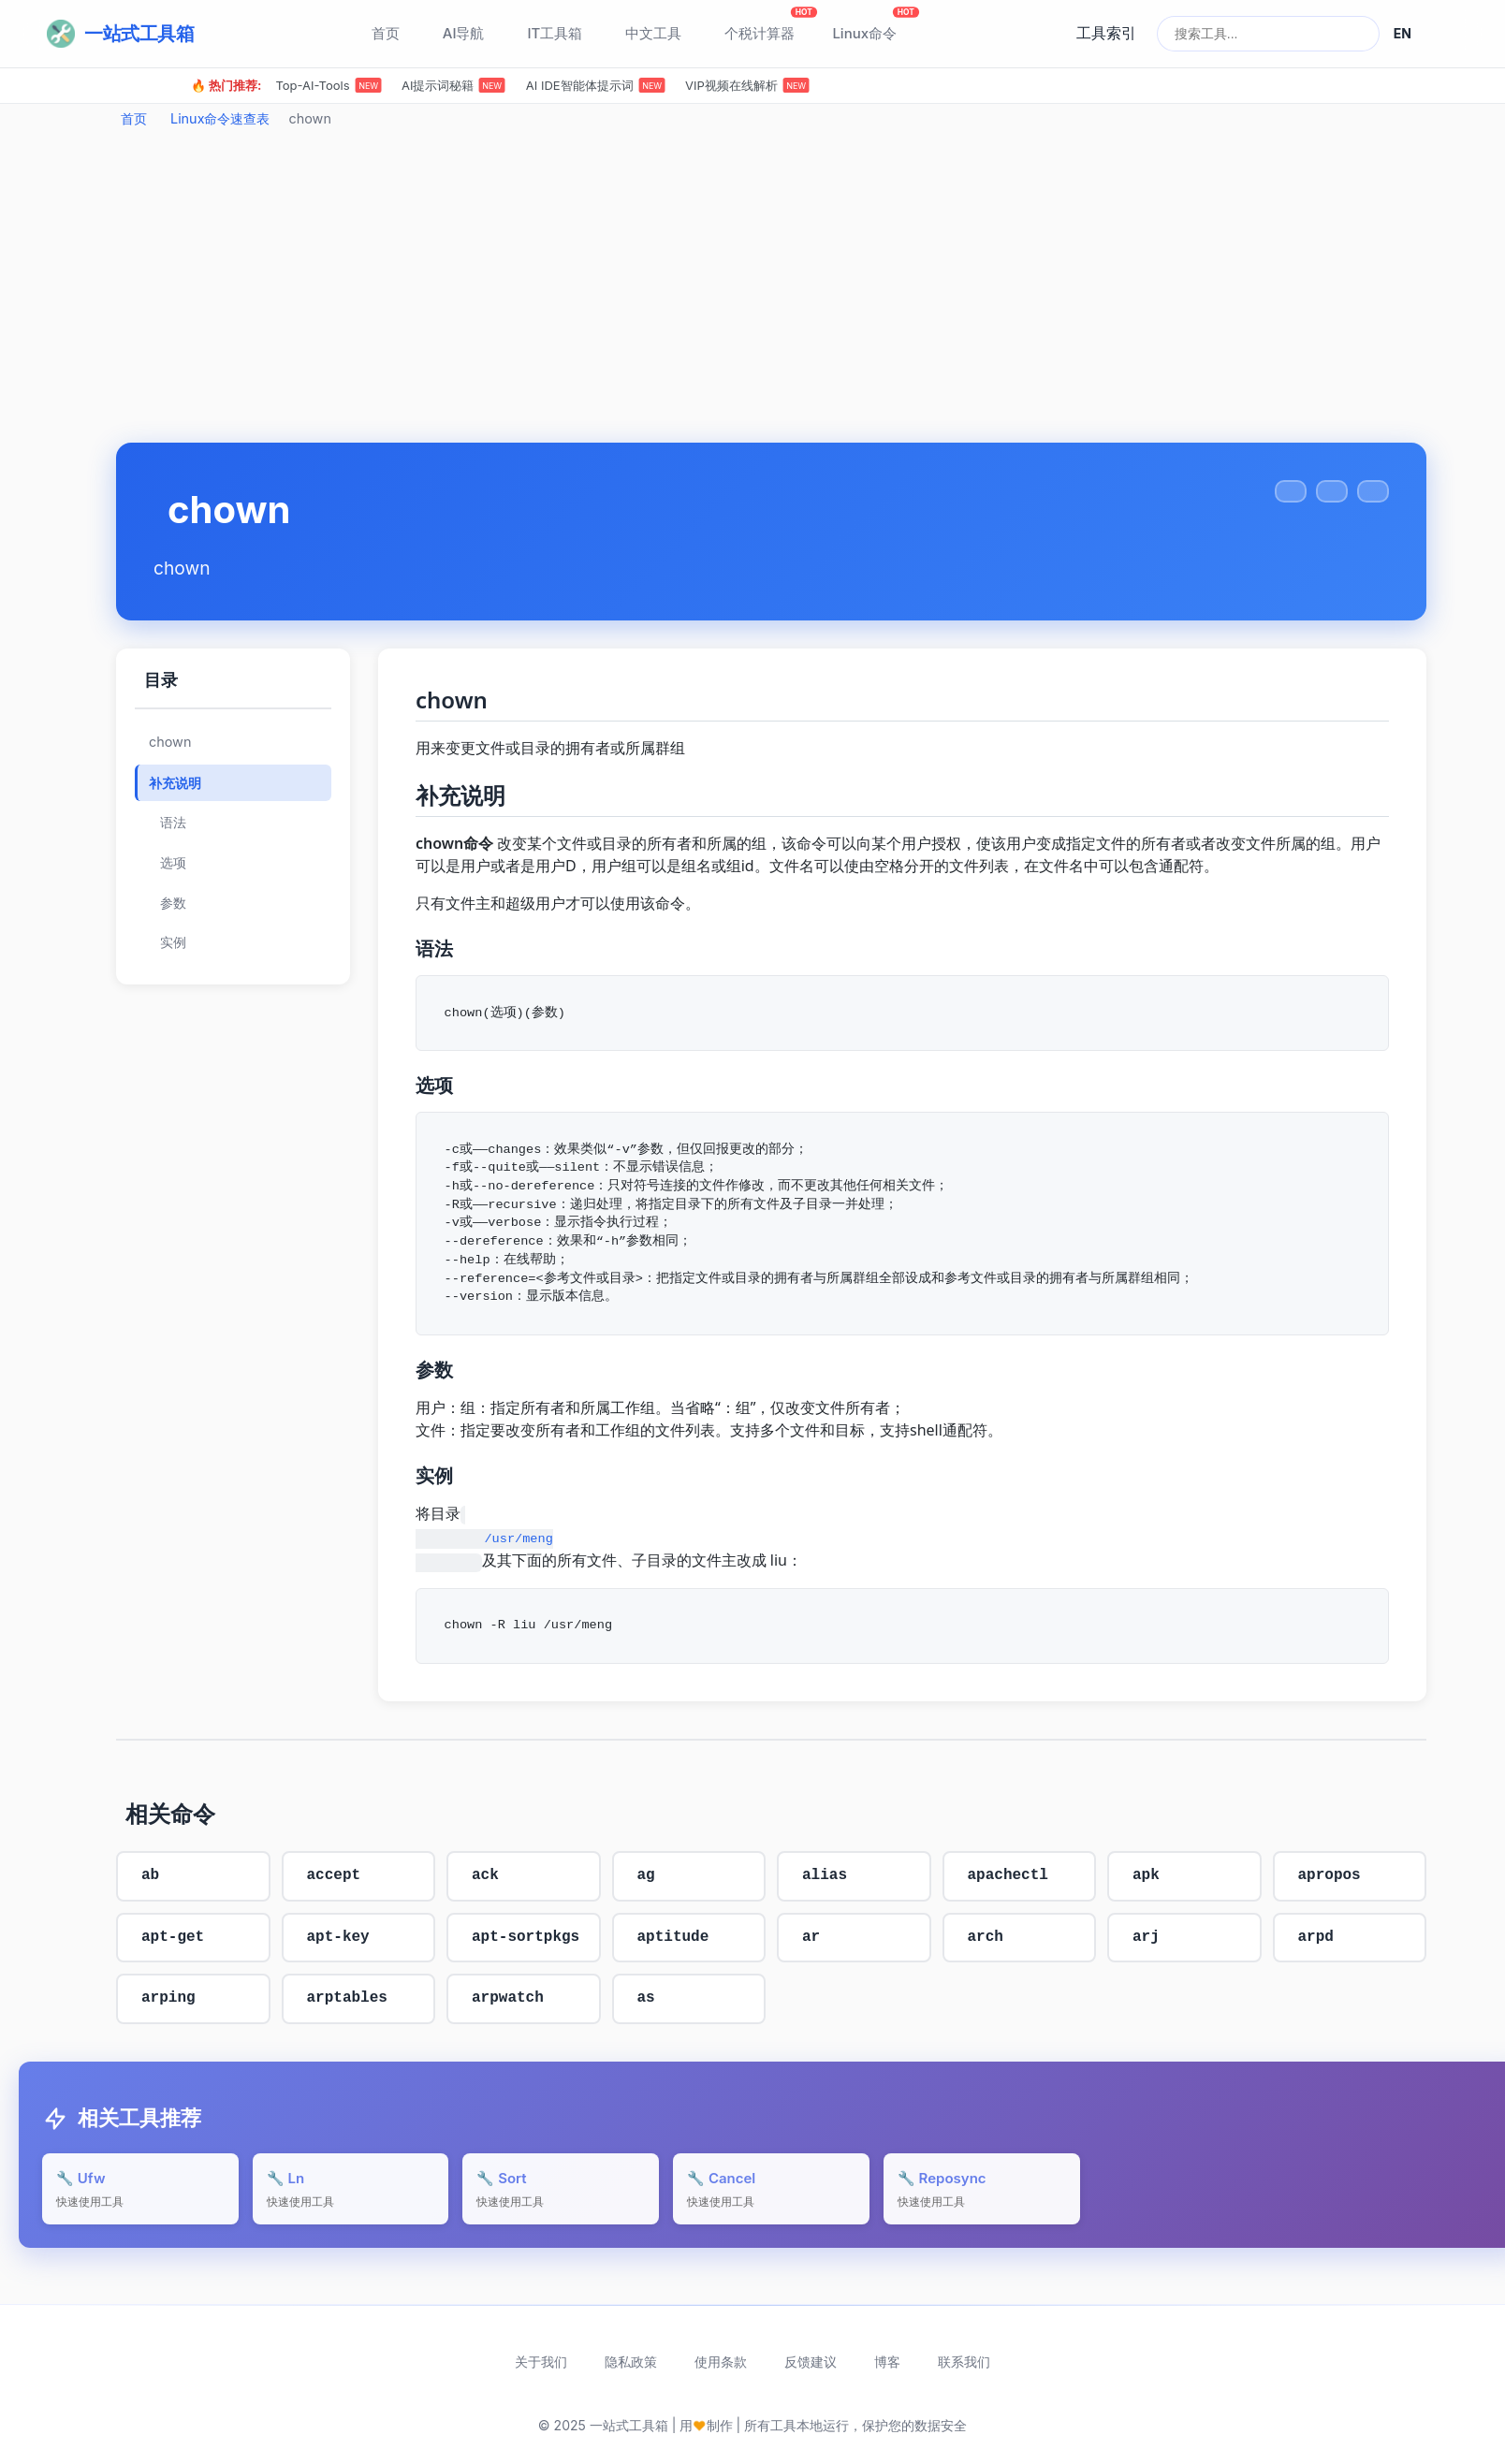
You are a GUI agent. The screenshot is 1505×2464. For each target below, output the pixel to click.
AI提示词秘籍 (453, 85)
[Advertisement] (771, 293)
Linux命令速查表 (220, 118)
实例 (173, 942)
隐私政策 (631, 2361)
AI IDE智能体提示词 (595, 85)
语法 (173, 822)
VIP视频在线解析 (747, 85)
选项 (173, 862)
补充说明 (175, 783)
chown (170, 742)
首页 (134, 118)
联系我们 (964, 2361)
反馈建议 (810, 2361)
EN (1402, 33)
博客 (887, 2361)
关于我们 (541, 2361)
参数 (173, 903)
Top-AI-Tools (328, 85)
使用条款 (720, 2361)
